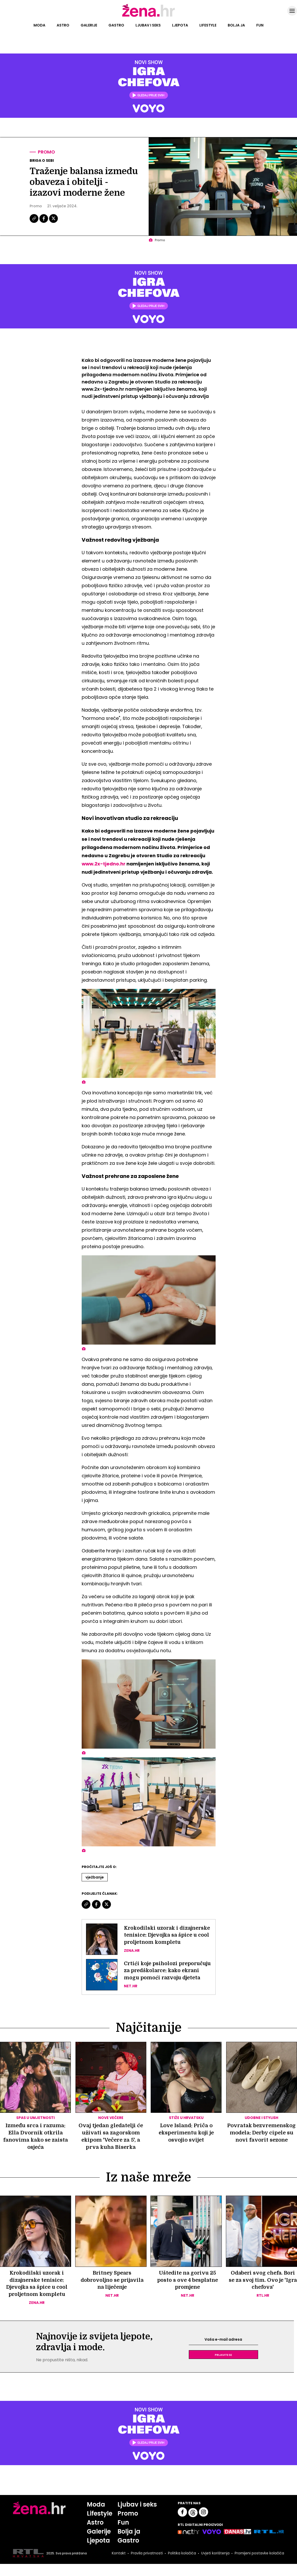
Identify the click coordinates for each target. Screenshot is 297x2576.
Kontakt (118, 2565)
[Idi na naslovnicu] (148, 16)
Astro (63, 25)
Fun (260, 25)
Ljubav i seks (148, 25)
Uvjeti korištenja (215, 2565)
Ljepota (180, 25)
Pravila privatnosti (146, 2565)
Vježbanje (95, 1877)
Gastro (116, 25)
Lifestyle (207, 25)
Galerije (89, 25)
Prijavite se (223, 2366)
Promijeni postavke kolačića (259, 2565)
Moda (39, 25)
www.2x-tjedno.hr (104, 864)
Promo (46, 152)
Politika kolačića (181, 2565)
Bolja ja (236, 25)
